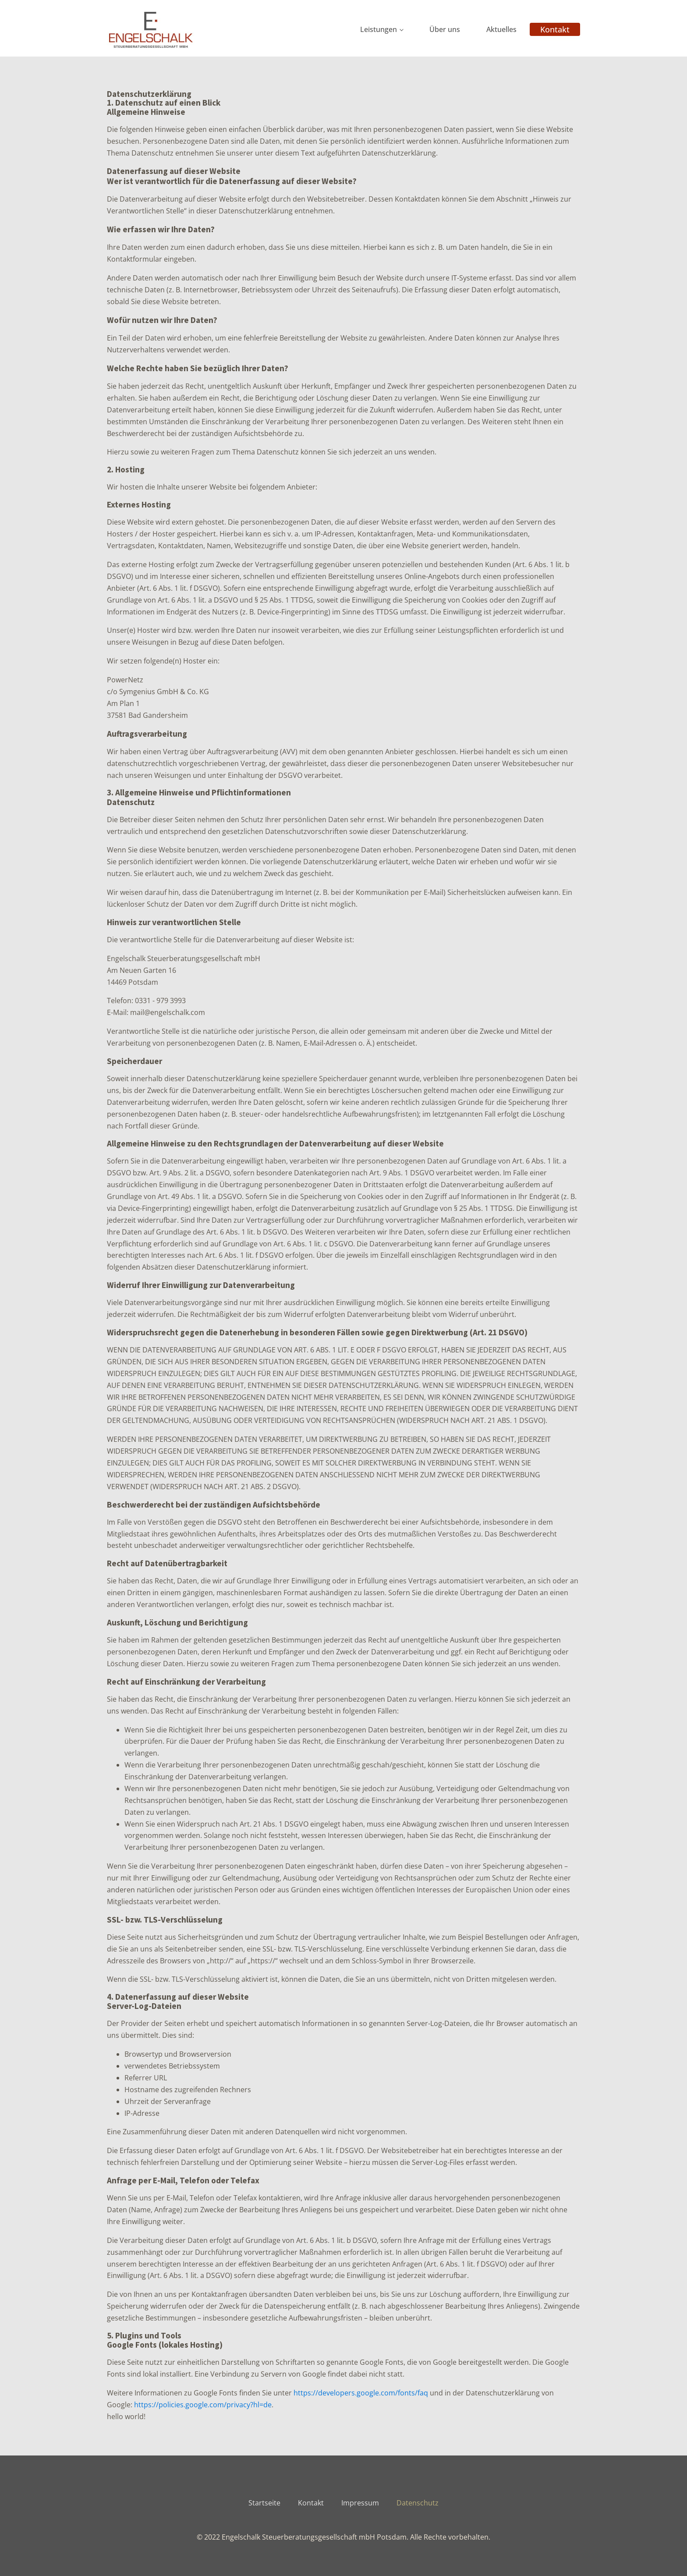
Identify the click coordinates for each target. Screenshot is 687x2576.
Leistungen (378, 29)
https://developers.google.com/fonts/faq (361, 2393)
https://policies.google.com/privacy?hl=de (203, 2404)
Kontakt (555, 29)
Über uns (444, 29)
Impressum (360, 2503)
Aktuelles (501, 29)
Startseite (264, 2503)
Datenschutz (418, 2503)
